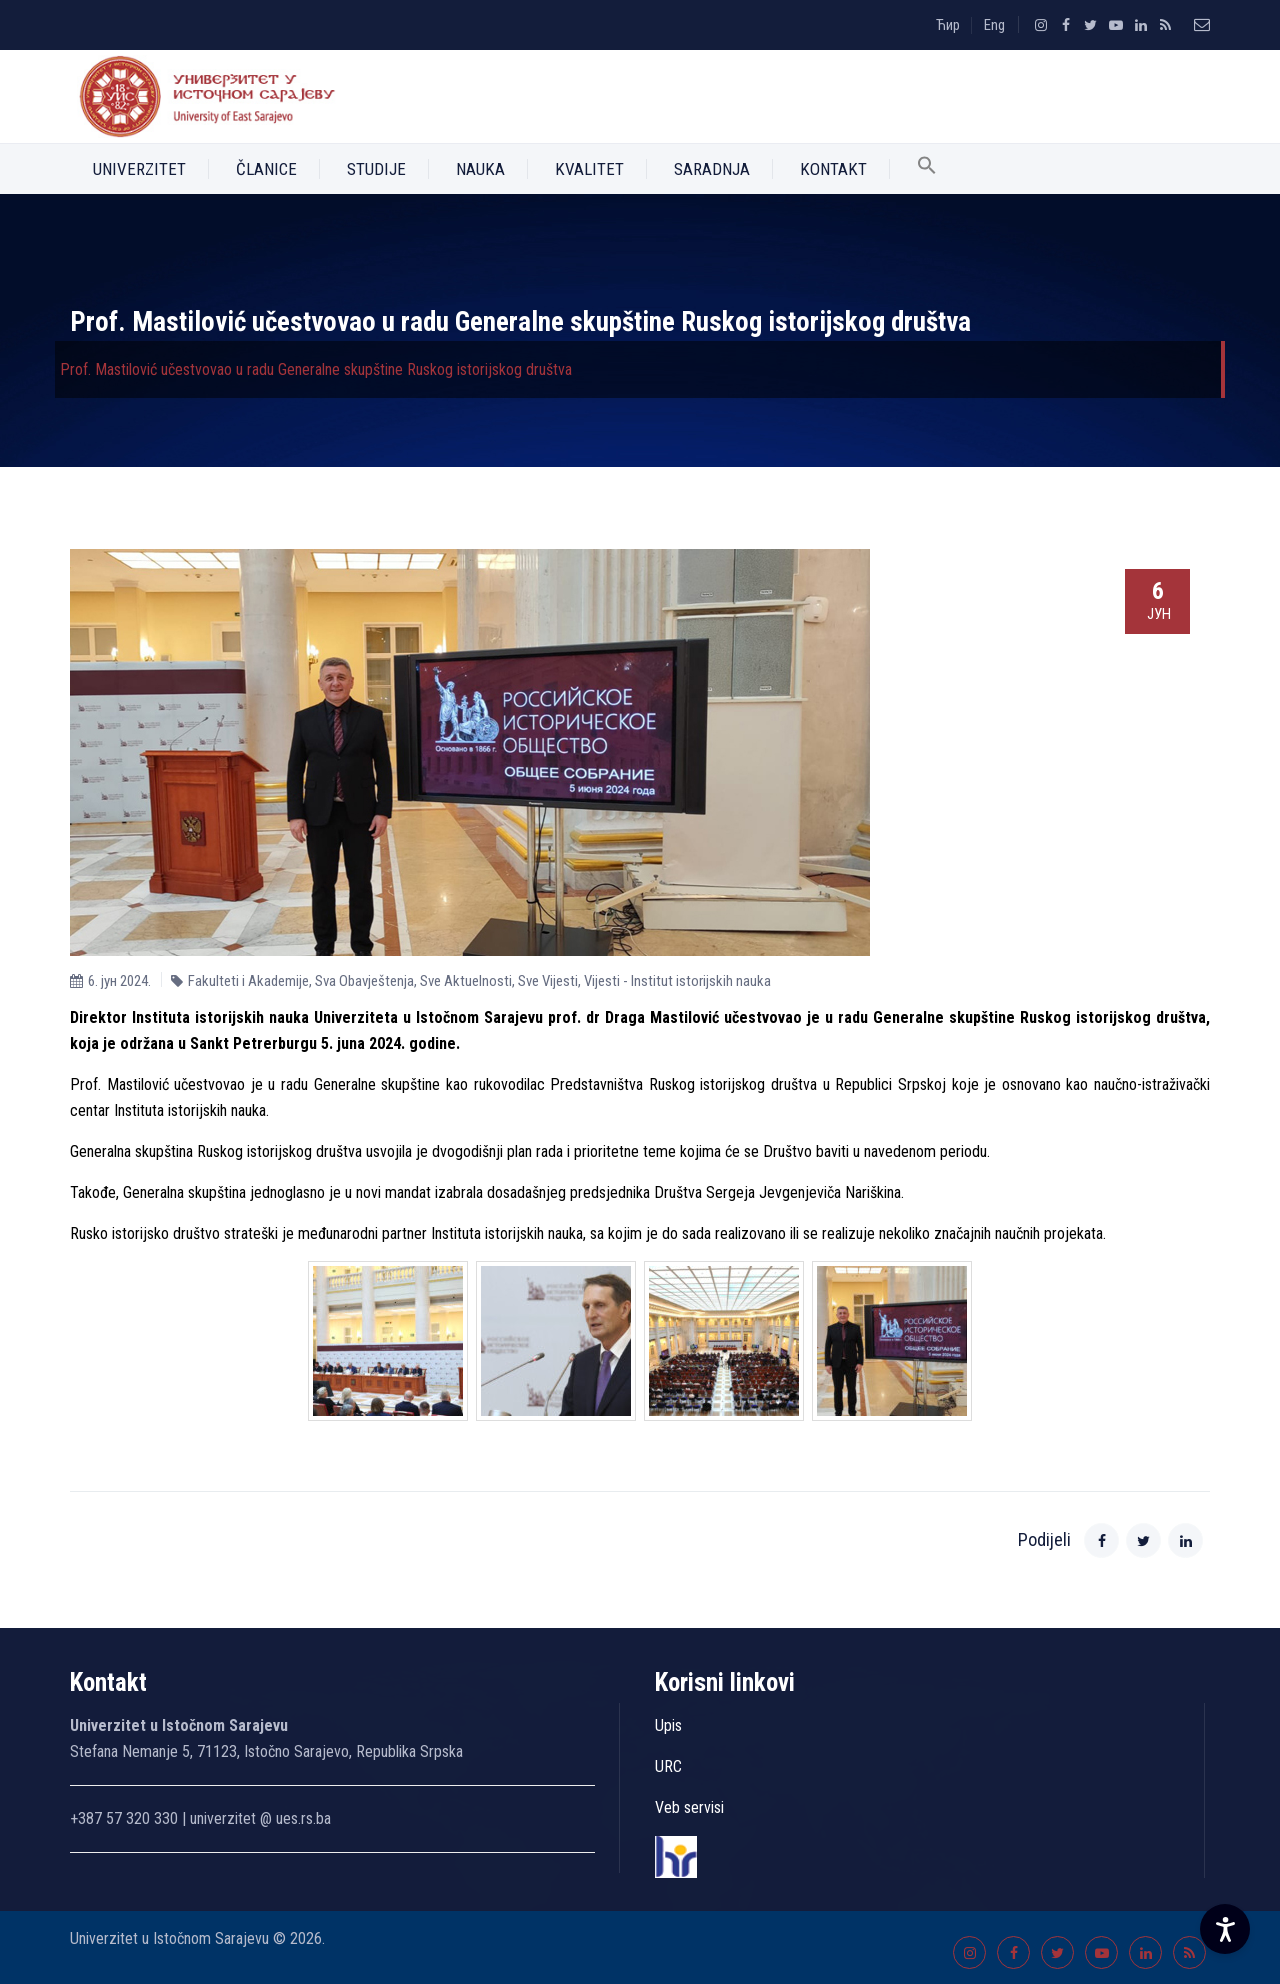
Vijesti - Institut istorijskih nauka (677, 981)
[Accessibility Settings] (1225, 1929)
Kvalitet (589, 169)
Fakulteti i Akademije (248, 981)
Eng (994, 25)
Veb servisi (689, 1807)
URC (668, 1766)
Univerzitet (139, 169)
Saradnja (712, 169)
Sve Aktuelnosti (466, 981)
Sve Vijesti (548, 981)
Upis (668, 1725)
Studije (376, 169)
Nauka (480, 169)
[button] (927, 169)
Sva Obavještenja (364, 981)
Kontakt (833, 169)
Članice (266, 169)
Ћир (948, 25)
